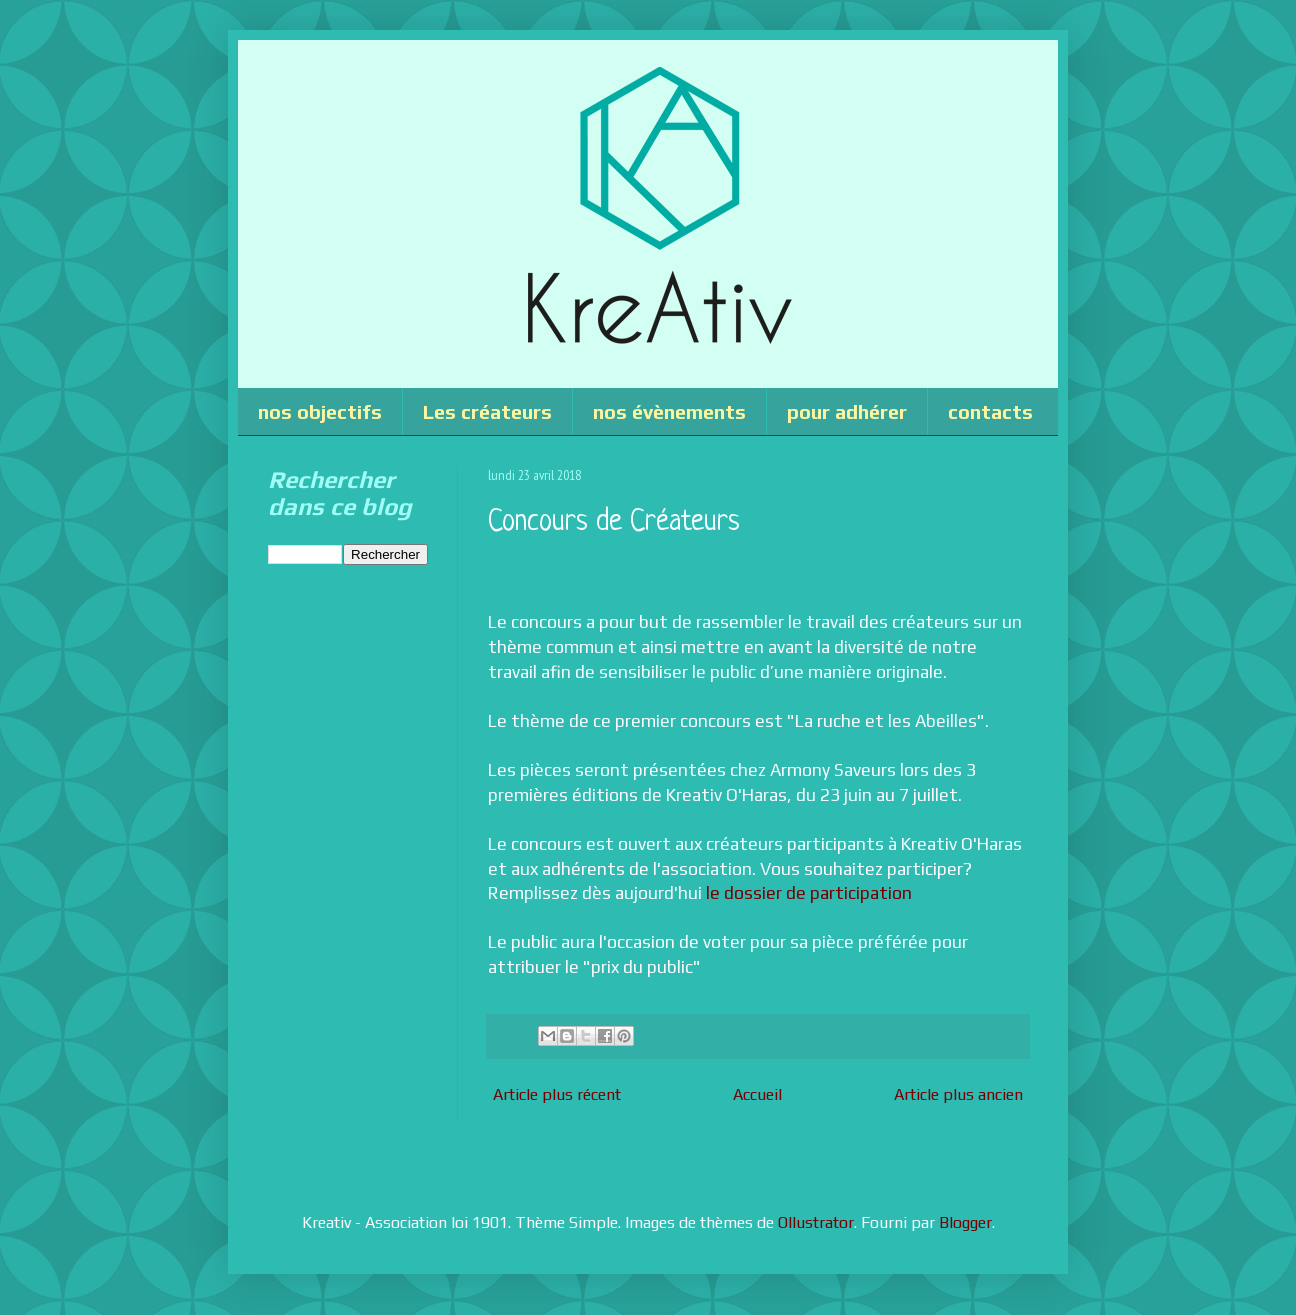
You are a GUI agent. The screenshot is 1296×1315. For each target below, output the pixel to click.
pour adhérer (847, 411)
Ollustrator (816, 1222)
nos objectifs (320, 411)
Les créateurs (487, 411)
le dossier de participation (809, 893)
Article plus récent (557, 1094)
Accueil (757, 1094)
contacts (990, 411)
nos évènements (669, 411)
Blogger (965, 1222)
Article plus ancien (958, 1094)
